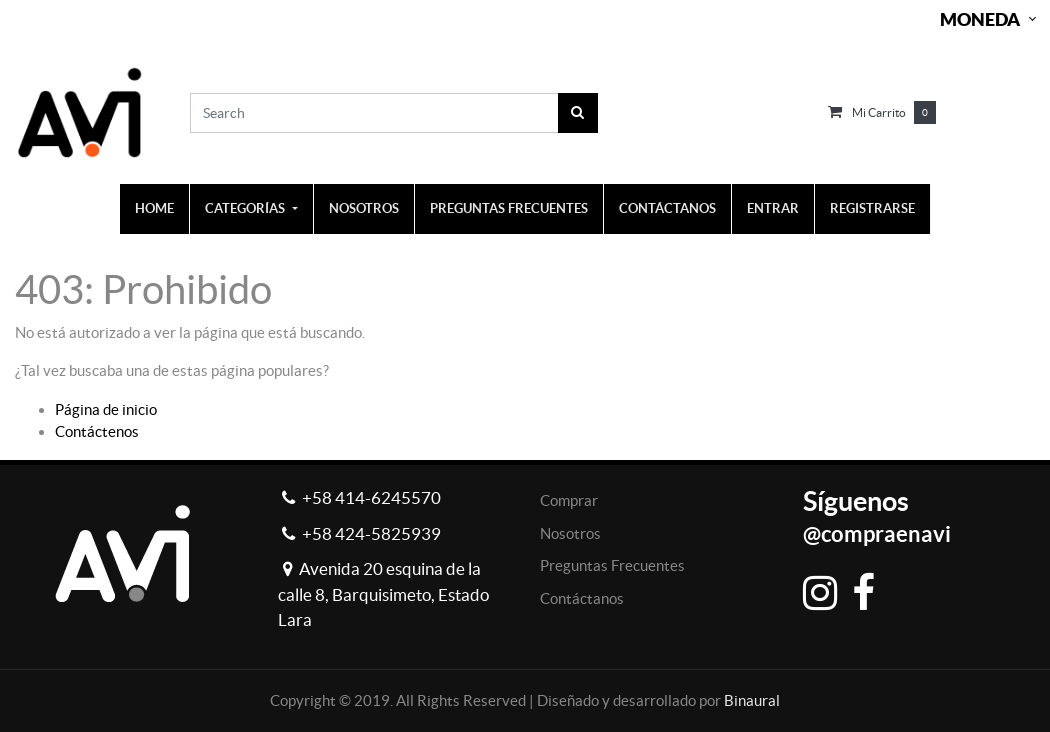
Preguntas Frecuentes (612, 565)
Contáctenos (97, 431)
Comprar (569, 500)
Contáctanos (582, 598)
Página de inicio (106, 409)
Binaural (752, 700)
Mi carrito (879, 112)
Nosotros (570, 533)
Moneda (980, 19)
